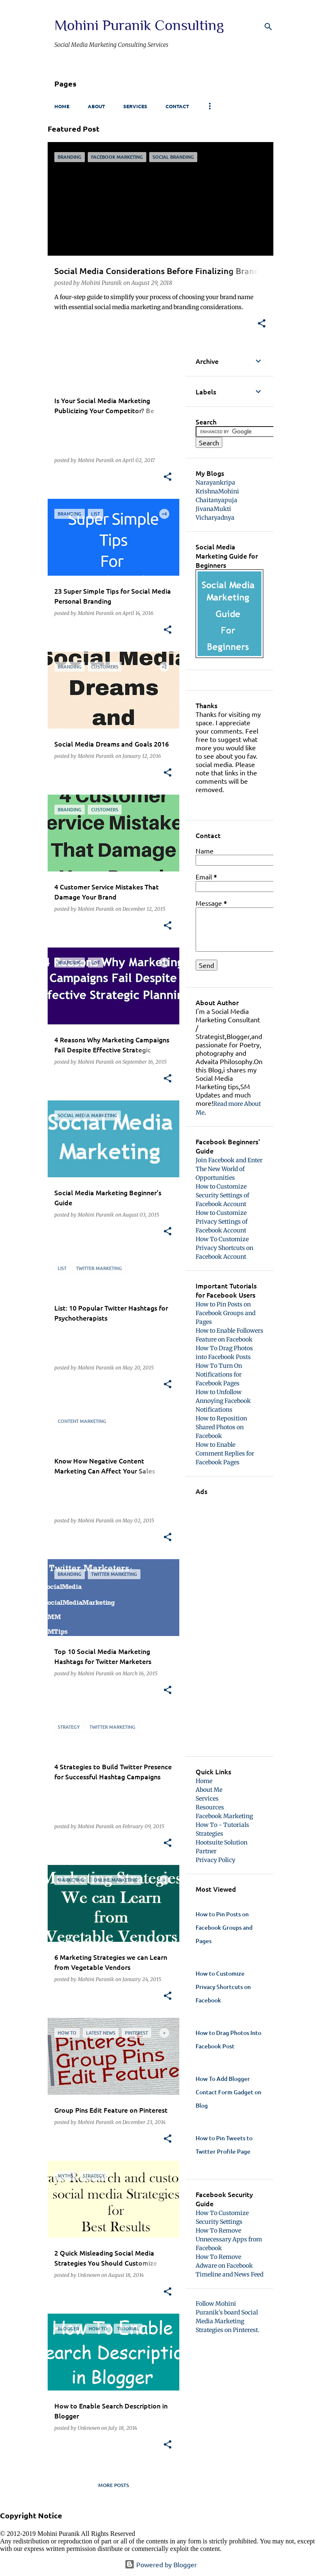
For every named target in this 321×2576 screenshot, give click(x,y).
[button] (262, 324)
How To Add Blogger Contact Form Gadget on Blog (228, 2092)
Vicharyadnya (215, 517)
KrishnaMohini (217, 491)
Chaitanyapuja (216, 500)
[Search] (268, 27)
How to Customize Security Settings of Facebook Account (222, 1195)
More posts (113, 2485)
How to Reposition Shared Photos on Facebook (221, 1427)
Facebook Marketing (224, 1816)
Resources (210, 1807)
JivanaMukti (213, 509)
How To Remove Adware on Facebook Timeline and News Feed (229, 2265)
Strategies (209, 1833)
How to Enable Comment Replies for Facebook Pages (225, 1453)
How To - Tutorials (222, 1825)
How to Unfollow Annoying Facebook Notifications (223, 1400)
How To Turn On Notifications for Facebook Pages (219, 1374)
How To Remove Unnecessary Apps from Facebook (229, 2239)
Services (135, 106)
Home (61, 106)
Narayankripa (215, 482)
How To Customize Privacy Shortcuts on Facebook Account (224, 1247)
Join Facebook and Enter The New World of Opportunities (229, 1168)
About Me (209, 1790)
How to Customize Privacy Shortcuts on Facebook (223, 1986)
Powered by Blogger (161, 2564)
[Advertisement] (229, 1621)
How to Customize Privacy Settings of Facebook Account (221, 1221)
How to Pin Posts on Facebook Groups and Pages (225, 1313)
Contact (177, 106)
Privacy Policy (215, 1860)
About (96, 106)
